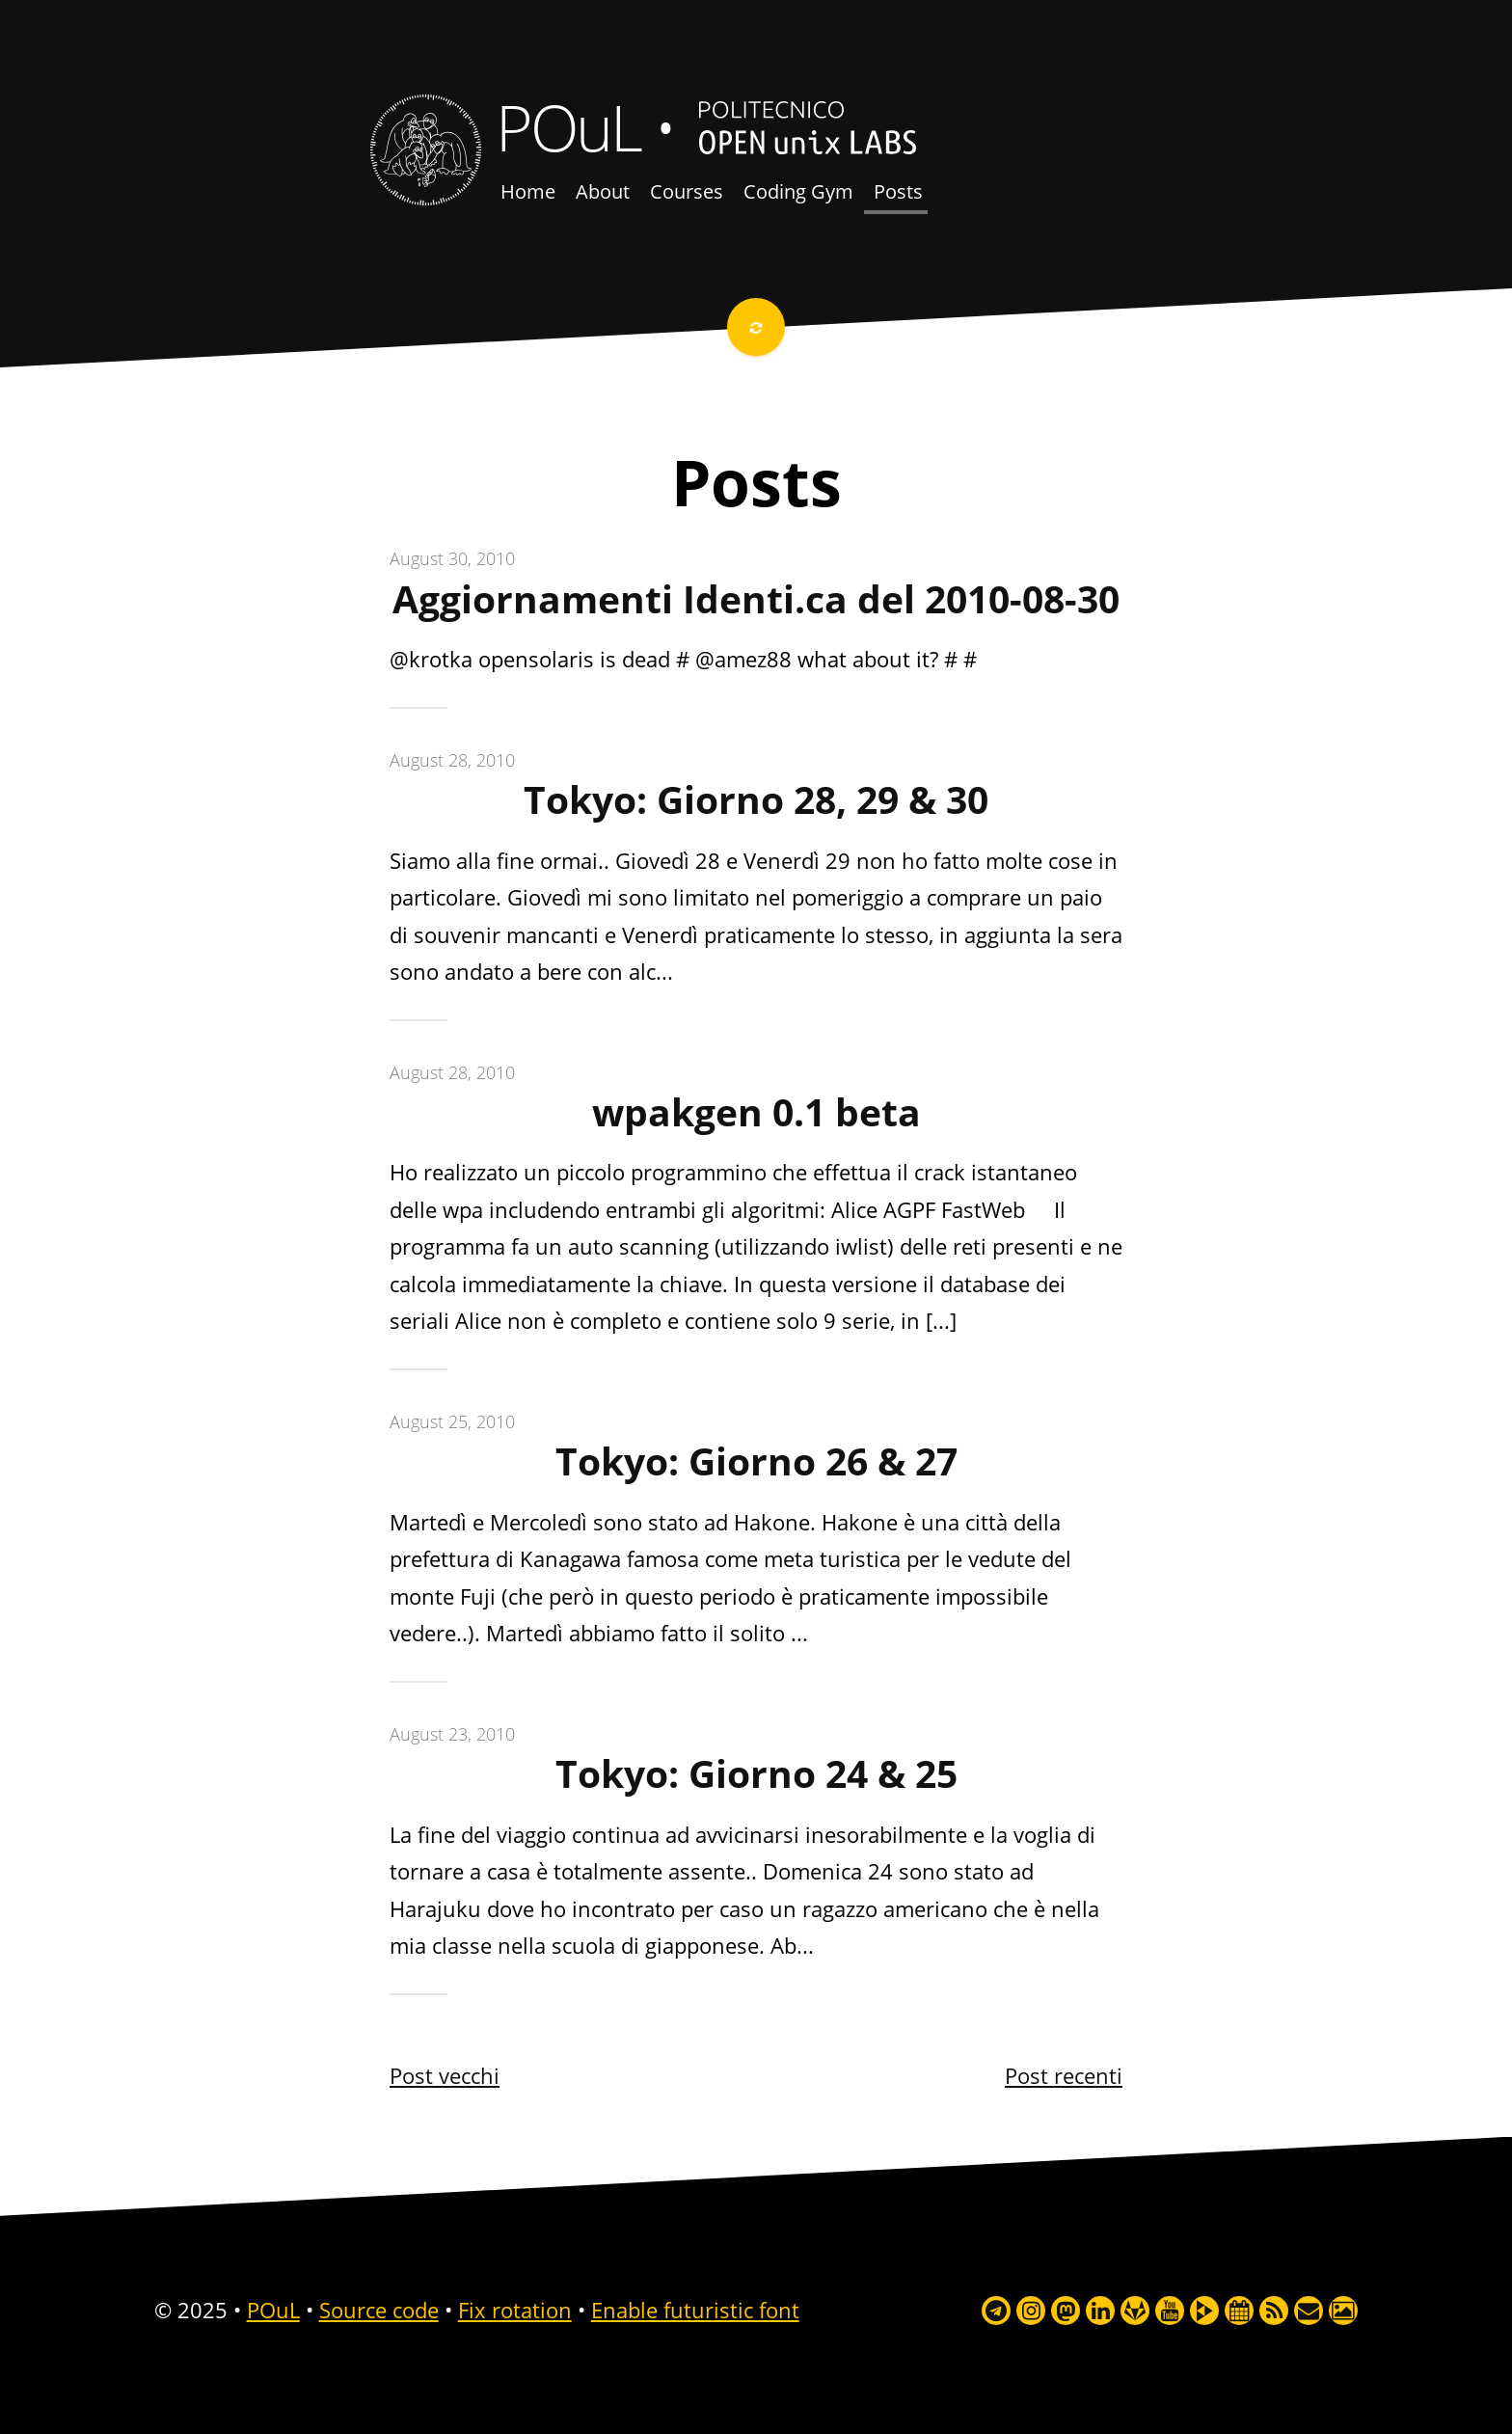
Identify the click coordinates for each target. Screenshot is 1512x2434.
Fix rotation (515, 2309)
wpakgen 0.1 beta (756, 1112)
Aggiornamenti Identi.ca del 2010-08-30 (756, 599)
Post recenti (1063, 2075)
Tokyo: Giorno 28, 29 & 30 (756, 799)
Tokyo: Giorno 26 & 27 (756, 1461)
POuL (568, 126)
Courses (686, 191)
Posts (898, 191)
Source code (379, 2309)
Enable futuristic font (695, 2309)
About (603, 191)
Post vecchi (445, 2075)
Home (527, 191)
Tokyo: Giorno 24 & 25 (756, 1773)
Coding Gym (798, 191)
